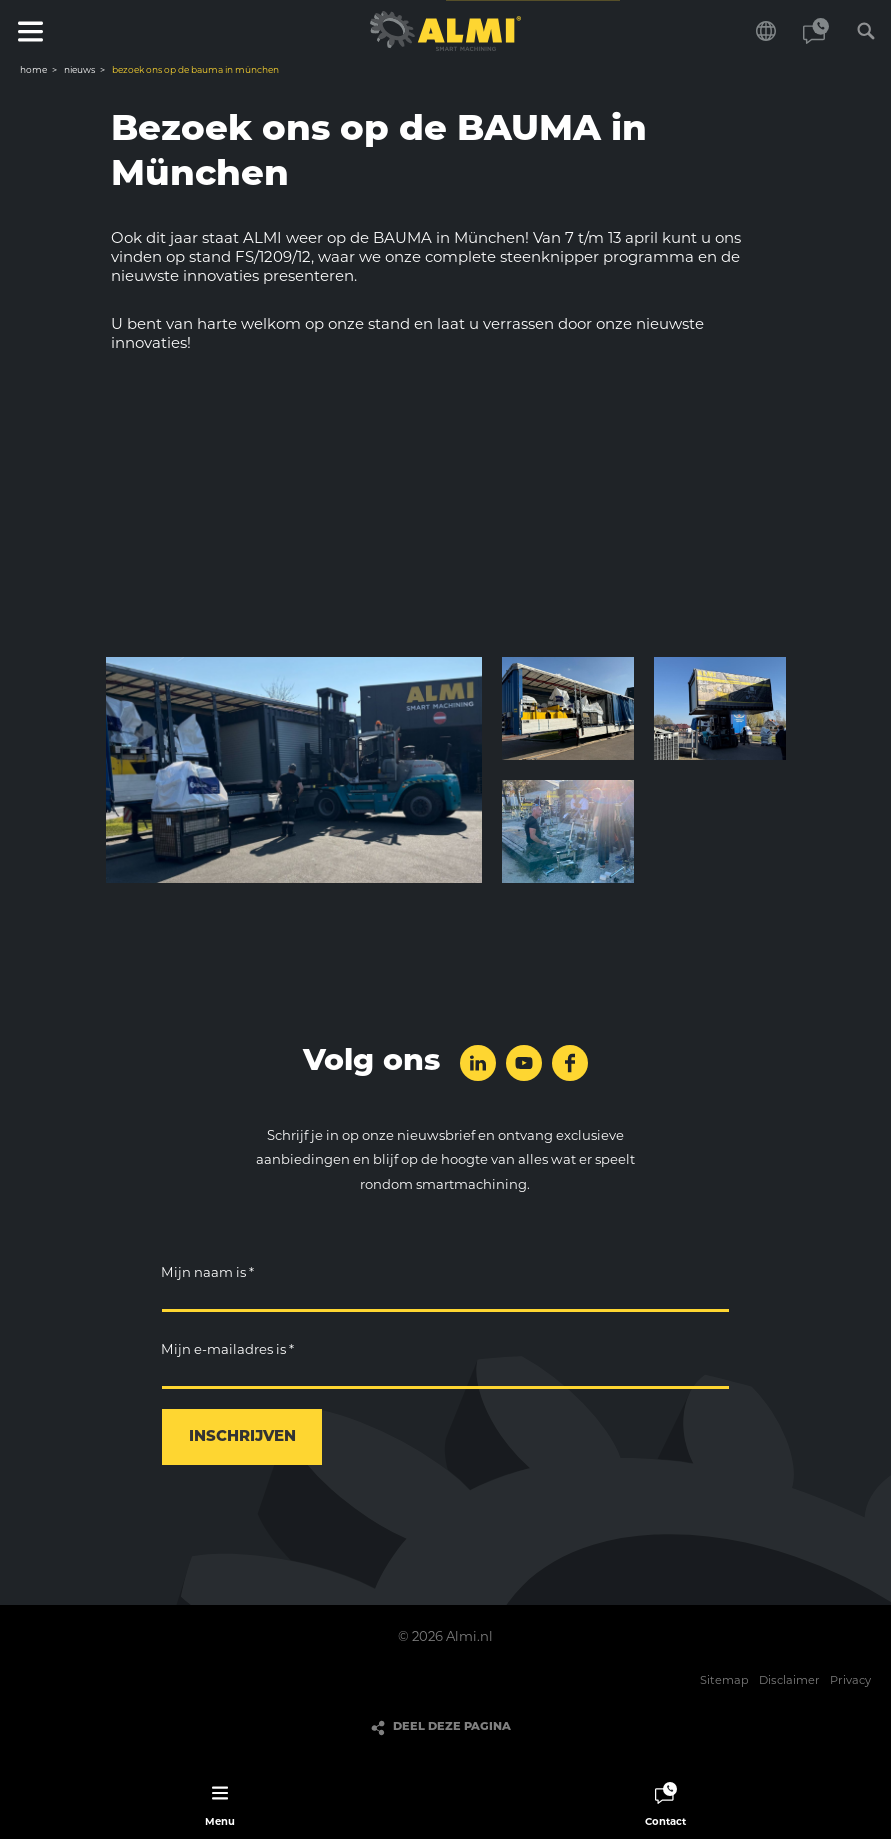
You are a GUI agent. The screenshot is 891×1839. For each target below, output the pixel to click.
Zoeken (866, 31)
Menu (30, 31)
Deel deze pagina (452, 1727)
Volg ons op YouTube (524, 1063)
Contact (816, 31)
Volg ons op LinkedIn (478, 1063)
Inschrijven (242, 1437)
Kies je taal (766, 31)
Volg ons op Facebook (570, 1063)
